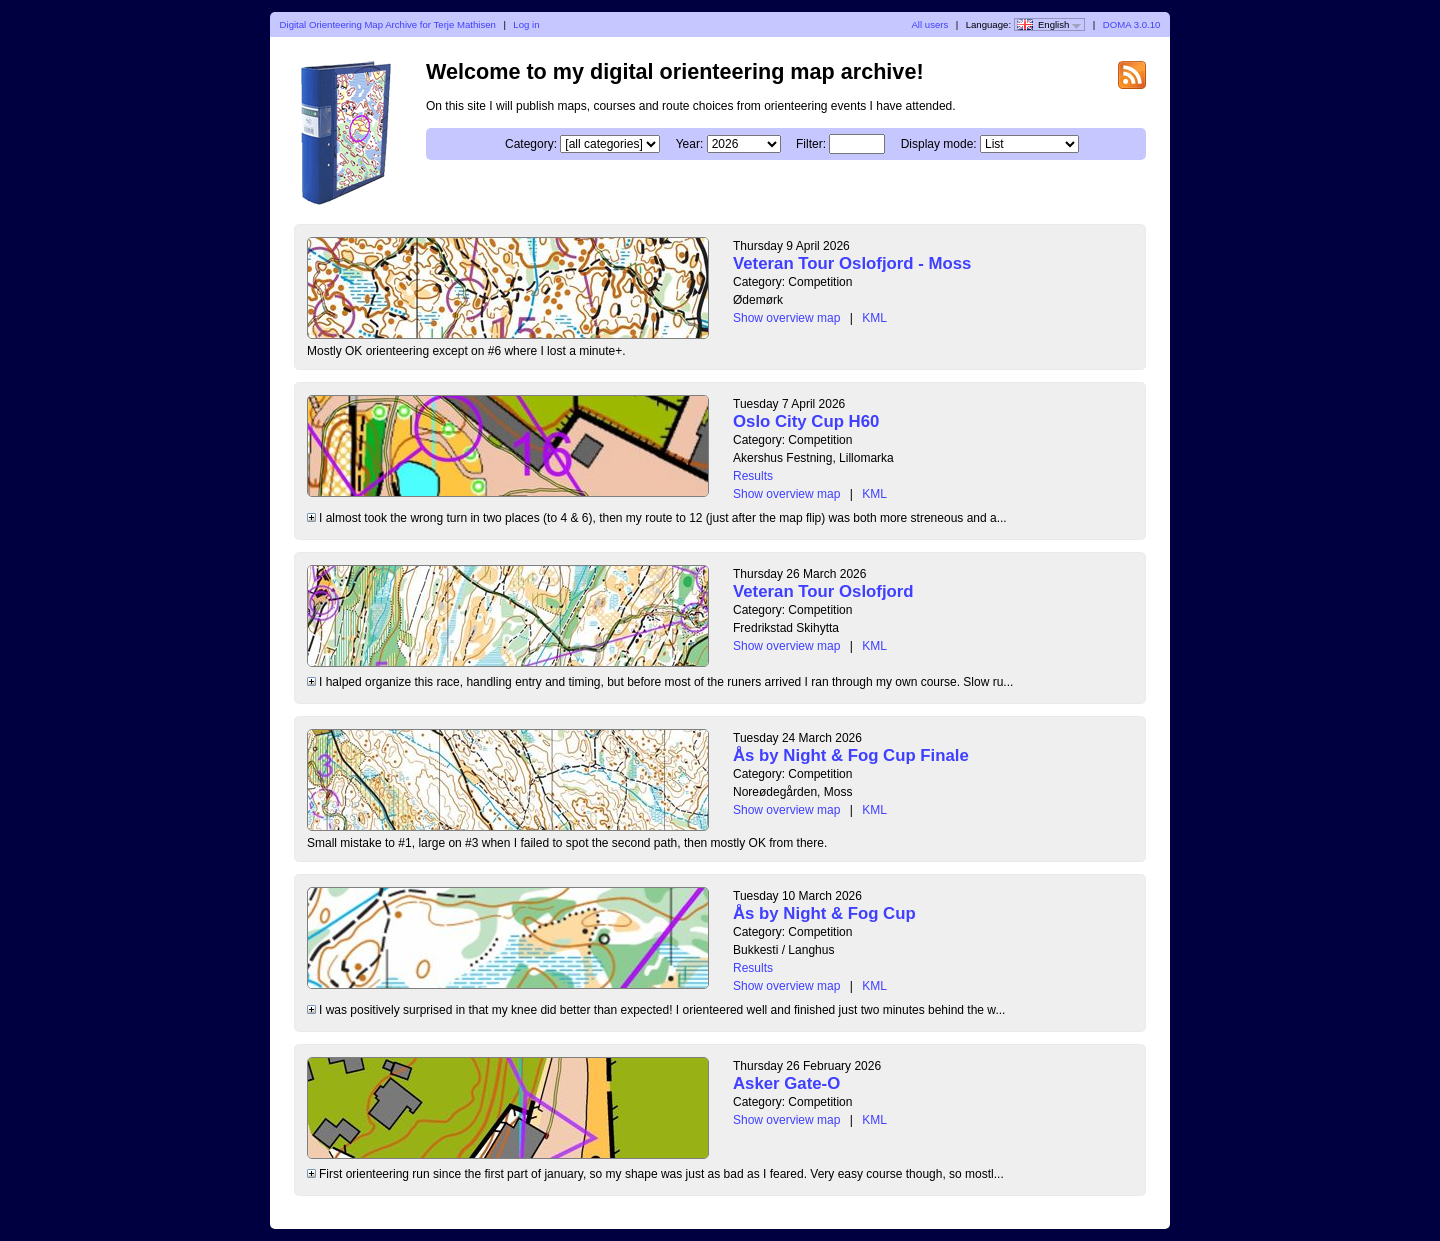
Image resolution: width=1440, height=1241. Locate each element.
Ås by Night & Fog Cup (824, 913)
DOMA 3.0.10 (1132, 24)
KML (874, 318)
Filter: (811, 144)
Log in (526, 24)
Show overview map (786, 318)
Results (753, 476)
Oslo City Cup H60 (806, 421)
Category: (531, 144)
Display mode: (939, 144)
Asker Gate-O (786, 1083)
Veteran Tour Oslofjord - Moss (852, 263)
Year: (690, 144)
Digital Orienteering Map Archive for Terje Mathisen (388, 24)
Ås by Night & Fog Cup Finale (851, 755)
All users (929, 24)
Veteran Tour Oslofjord (823, 591)
